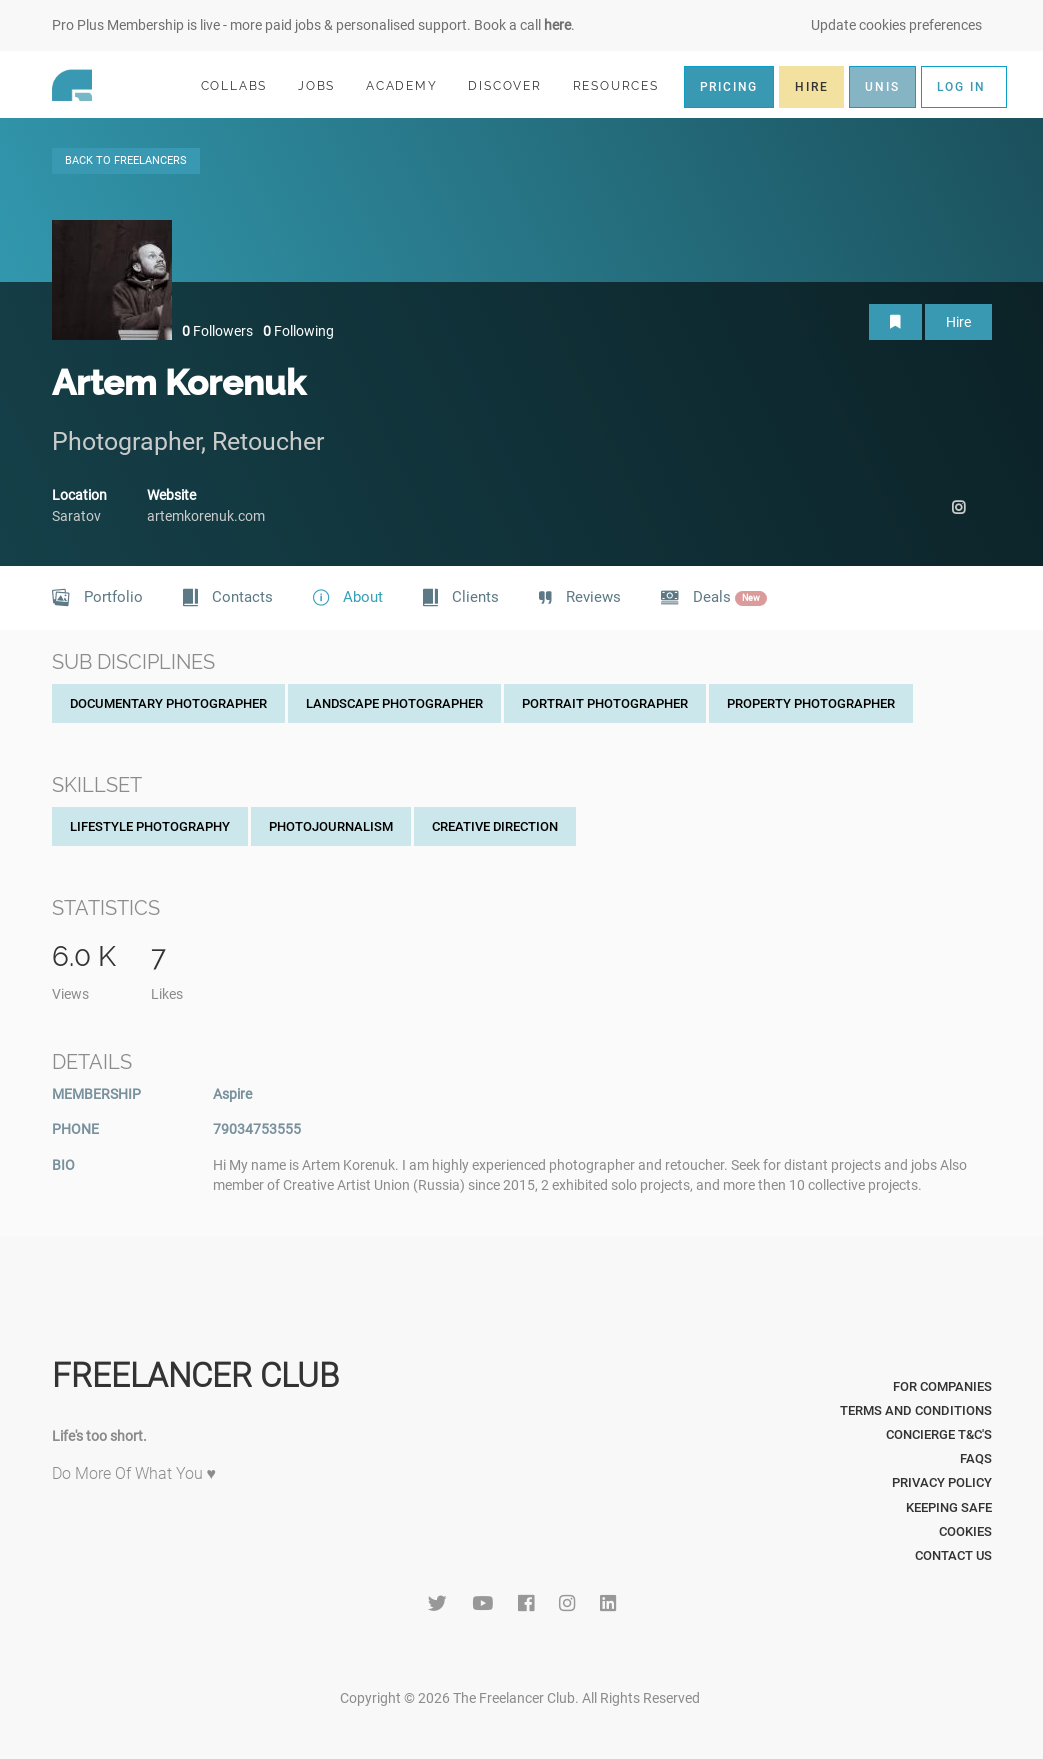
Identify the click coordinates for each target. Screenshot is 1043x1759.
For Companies (942, 1386)
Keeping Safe (949, 1507)
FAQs (976, 1458)
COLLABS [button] (242, 85)
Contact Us (953, 1555)
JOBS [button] (325, 85)
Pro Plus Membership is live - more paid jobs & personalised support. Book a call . (313, 25)
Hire (958, 322)
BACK (126, 160)
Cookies (965, 1531)
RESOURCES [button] (624, 85)
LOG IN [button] (961, 87)
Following (298, 331)
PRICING (729, 87)
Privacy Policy (942, 1482)
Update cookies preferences (896, 25)
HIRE (811, 87)
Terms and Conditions (916, 1410)
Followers (217, 331)
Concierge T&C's (939, 1434)
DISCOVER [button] (513, 85)
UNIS (882, 87)
